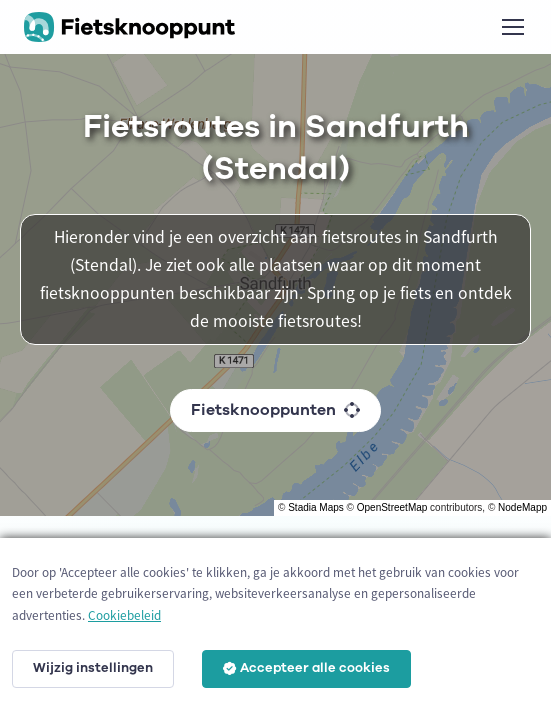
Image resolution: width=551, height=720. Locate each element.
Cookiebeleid (124, 615)
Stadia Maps (316, 507)
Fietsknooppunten (275, 410)
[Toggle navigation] (512, 27)
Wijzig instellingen (93, 668)
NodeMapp (522, 507)
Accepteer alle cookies (306, 668)
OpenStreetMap (392, 507)
